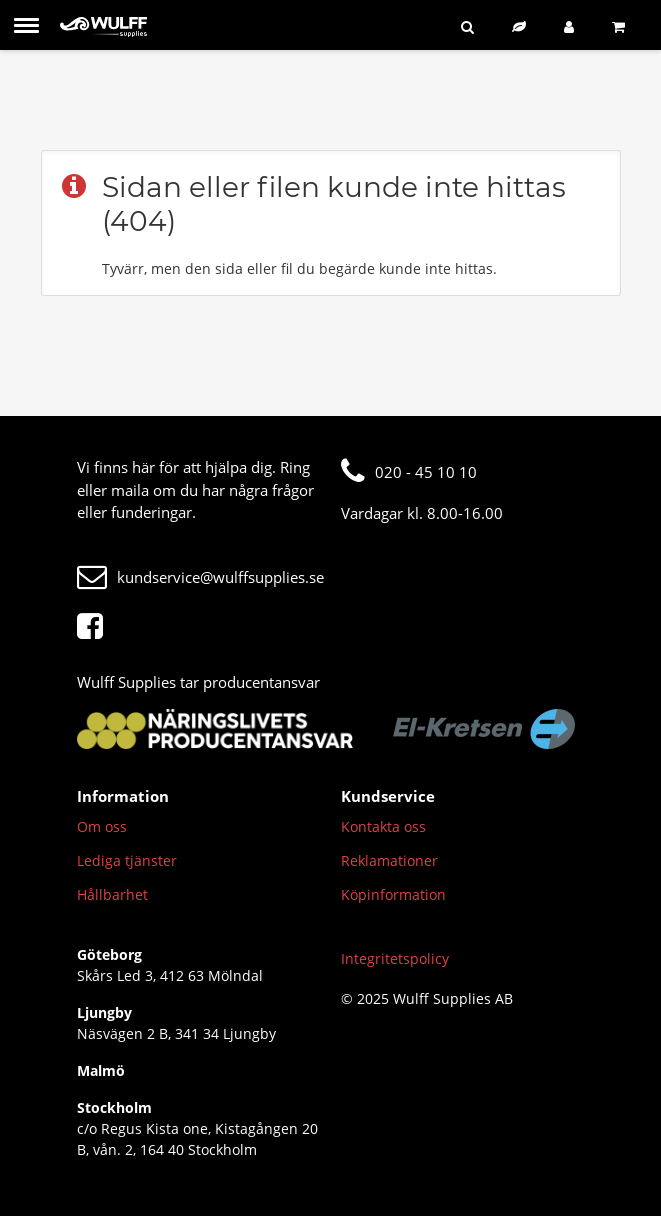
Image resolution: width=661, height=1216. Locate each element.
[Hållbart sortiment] (523, 26)
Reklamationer (389, 860)
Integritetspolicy (395, 958)
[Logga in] (573, 26)
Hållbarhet (112, 894)
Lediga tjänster (127, 860)
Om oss (102, 826)
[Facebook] (95, 627)
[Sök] (471, 26)
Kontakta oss (383, 826)
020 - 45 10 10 (409, 472)
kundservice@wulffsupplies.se (200, 577)
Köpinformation (393, 894)
